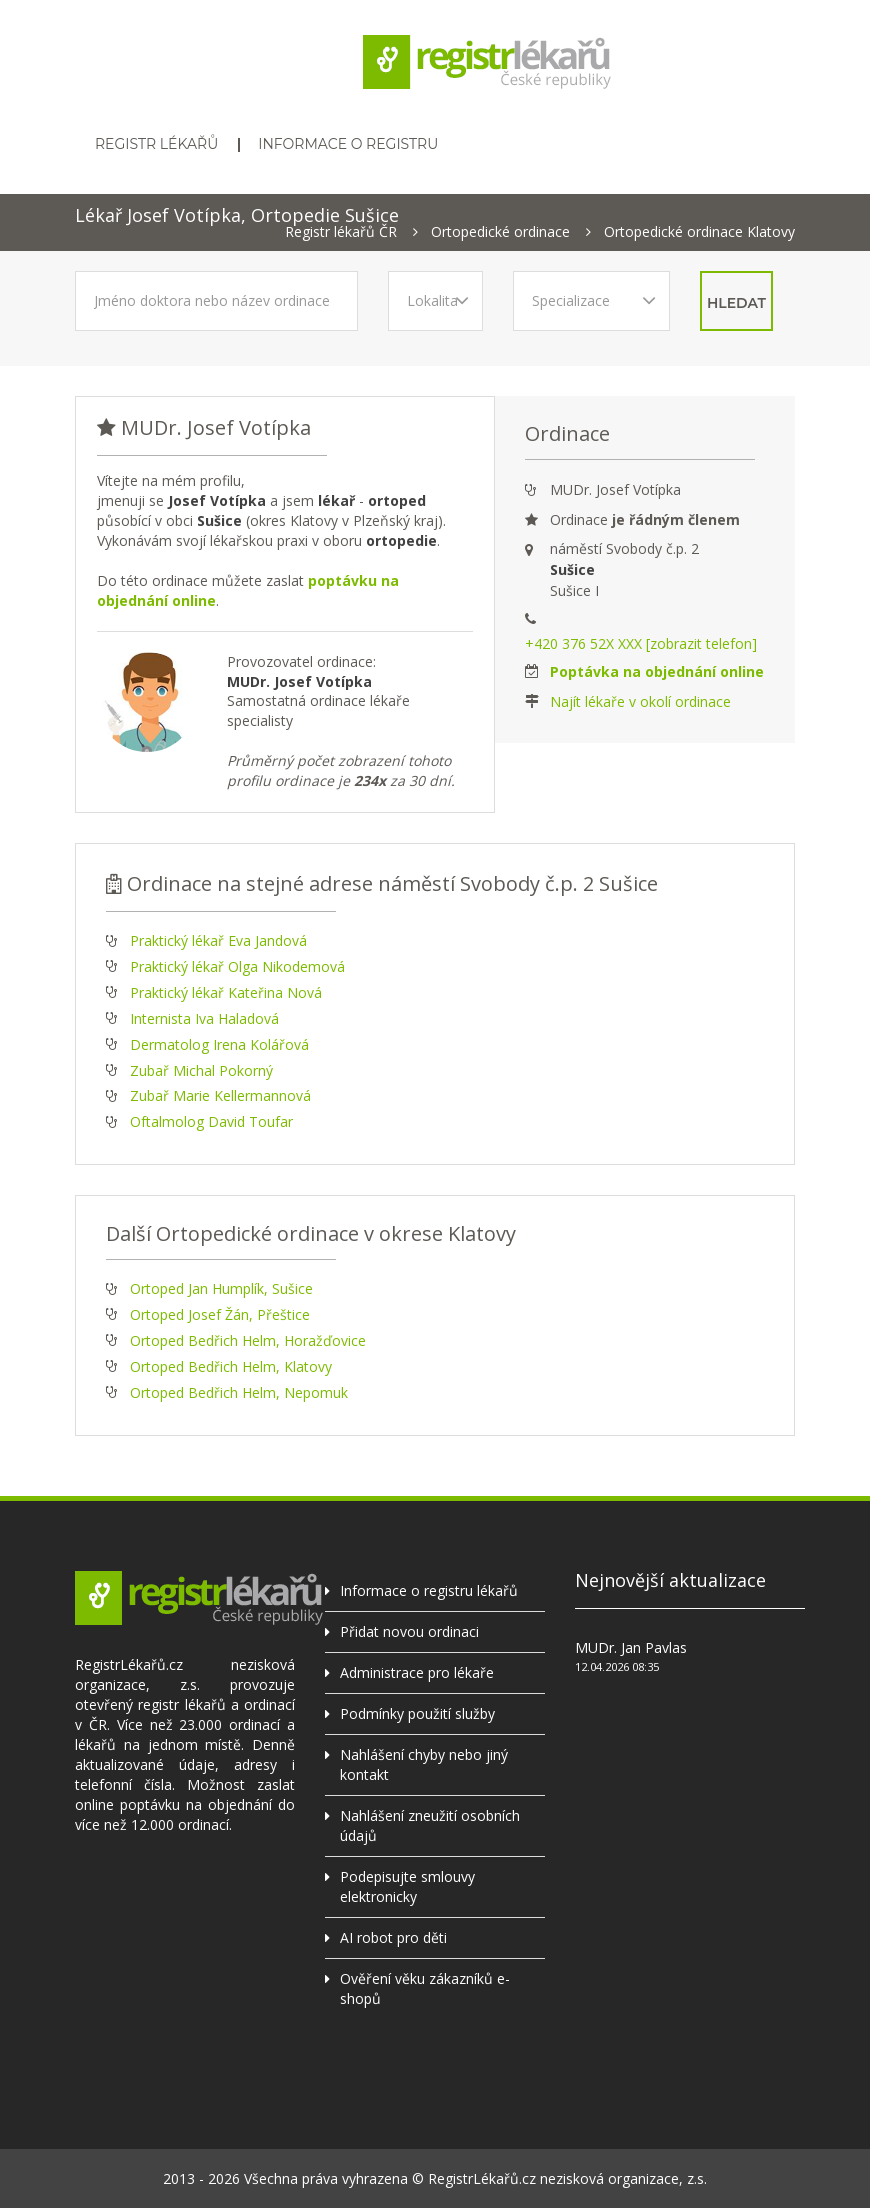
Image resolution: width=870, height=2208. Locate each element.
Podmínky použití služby (417, 1713)
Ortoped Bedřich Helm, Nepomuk (239, 1392)
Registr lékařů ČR (341, 232)
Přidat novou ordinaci (409, 1631)
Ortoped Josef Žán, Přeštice (220, 1314)
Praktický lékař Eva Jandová (218, 940)
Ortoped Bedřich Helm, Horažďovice (248, 1340)
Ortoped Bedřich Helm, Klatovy (231, 1366)
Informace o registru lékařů (429, 1590)
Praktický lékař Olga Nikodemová (237, 966)
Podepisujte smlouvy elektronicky (407, 1886)
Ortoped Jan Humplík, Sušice (221, 1288)
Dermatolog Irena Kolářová (219, 1044)
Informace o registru (348, 144)
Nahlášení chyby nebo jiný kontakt (424, 1764)
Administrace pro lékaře (417, 1672)
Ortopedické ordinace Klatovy (699, 232)
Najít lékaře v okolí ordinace (640, 701)
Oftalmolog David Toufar (211, 1121)
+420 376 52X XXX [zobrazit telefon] (641, 643)
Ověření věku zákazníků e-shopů (425, 1988)
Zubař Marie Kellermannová (220, 1095)
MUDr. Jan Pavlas (631, 1647)
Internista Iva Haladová (204, 1018)
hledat (736, 303)
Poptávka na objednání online (657, 671)
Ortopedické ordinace (500, 232)
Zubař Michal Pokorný (201, 1070)
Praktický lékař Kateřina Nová (226, 992)
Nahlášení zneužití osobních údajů (430, 1825)
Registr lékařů (156, 144)
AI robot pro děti (393, 1937)
